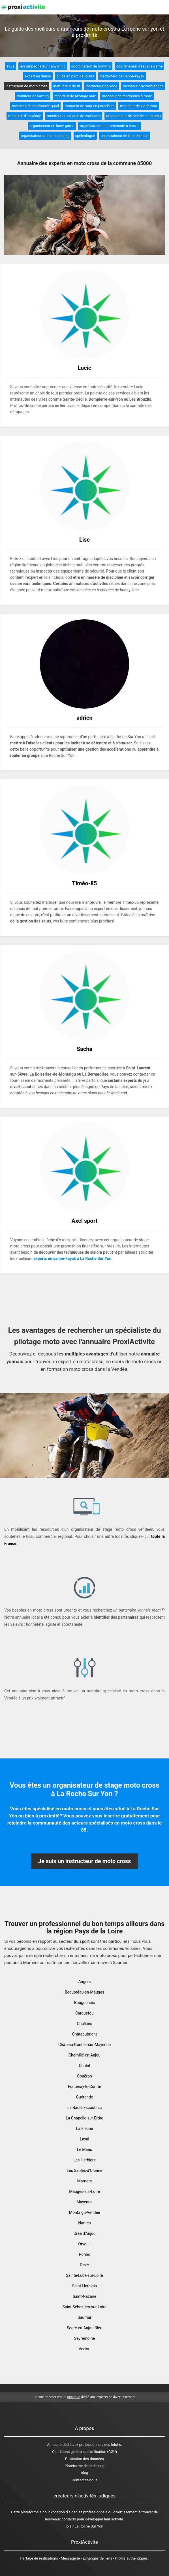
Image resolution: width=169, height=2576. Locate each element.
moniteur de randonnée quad (35, 106)
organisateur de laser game (52, 126)
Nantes (84, 2223)
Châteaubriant (84, 2034)
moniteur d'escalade (24, 116)
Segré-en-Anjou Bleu (84, 2328)
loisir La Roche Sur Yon (84, 2526)
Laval (84, 2139)
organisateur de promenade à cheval (109, 126)
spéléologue (85, 136)
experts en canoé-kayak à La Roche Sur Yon (72, 1258)
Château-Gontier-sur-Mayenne (84, 2044)
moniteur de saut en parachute (89, 106)
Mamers (84, 2181)
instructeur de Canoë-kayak (122, 76)
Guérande (84, 2097)
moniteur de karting (33, 96)
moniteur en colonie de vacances (73, 116)
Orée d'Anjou (84, 2233)
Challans (84, 2023)
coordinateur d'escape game (139, 66)
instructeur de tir (66, 86)
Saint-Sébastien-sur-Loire (84, 2307)
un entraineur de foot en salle (124, 136)
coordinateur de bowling (91, 66)
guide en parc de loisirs (75, 76)
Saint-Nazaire (84, 2296)
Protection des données (84, 2459)
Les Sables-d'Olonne (84, 2170)
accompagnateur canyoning (43, 66)
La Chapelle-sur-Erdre (84, 2118)
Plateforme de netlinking (84, 2466)
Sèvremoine (84, 2338)
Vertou (84, 2349)
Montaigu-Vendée (84, 2212)
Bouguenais (84, 2002)
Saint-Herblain (84, 2286)
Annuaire (54, 2444)
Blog (84, 2473)
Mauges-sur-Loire (84, 2191)
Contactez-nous (84, 2480)
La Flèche (84, 2128)
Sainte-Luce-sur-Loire (84, 2275)
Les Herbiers (84, 2160)
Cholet (84, 2065)
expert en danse (38, 76)
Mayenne (84, 2202)
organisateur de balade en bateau (133, 116)
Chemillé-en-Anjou (84, 2055)
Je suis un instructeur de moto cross (84, 1861)
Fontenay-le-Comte (84, 2086)
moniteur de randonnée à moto (127, 96)
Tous (10, 66)
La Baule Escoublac (84, 2107)
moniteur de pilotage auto (75, 96)
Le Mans (84, 2149)
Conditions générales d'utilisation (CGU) (84, 2452)
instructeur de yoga (101, 86)
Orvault (84, 2244)
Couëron (84, 2076)
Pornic (84, 2254)
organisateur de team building (45, 136)
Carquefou (84, 2013)
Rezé (84, 2265)
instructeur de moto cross (27, 86)
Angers (84, 1981)
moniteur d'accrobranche (143, 86)
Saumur (84, 2317)
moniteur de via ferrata (138, 106)
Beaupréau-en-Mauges (84, 1992)
